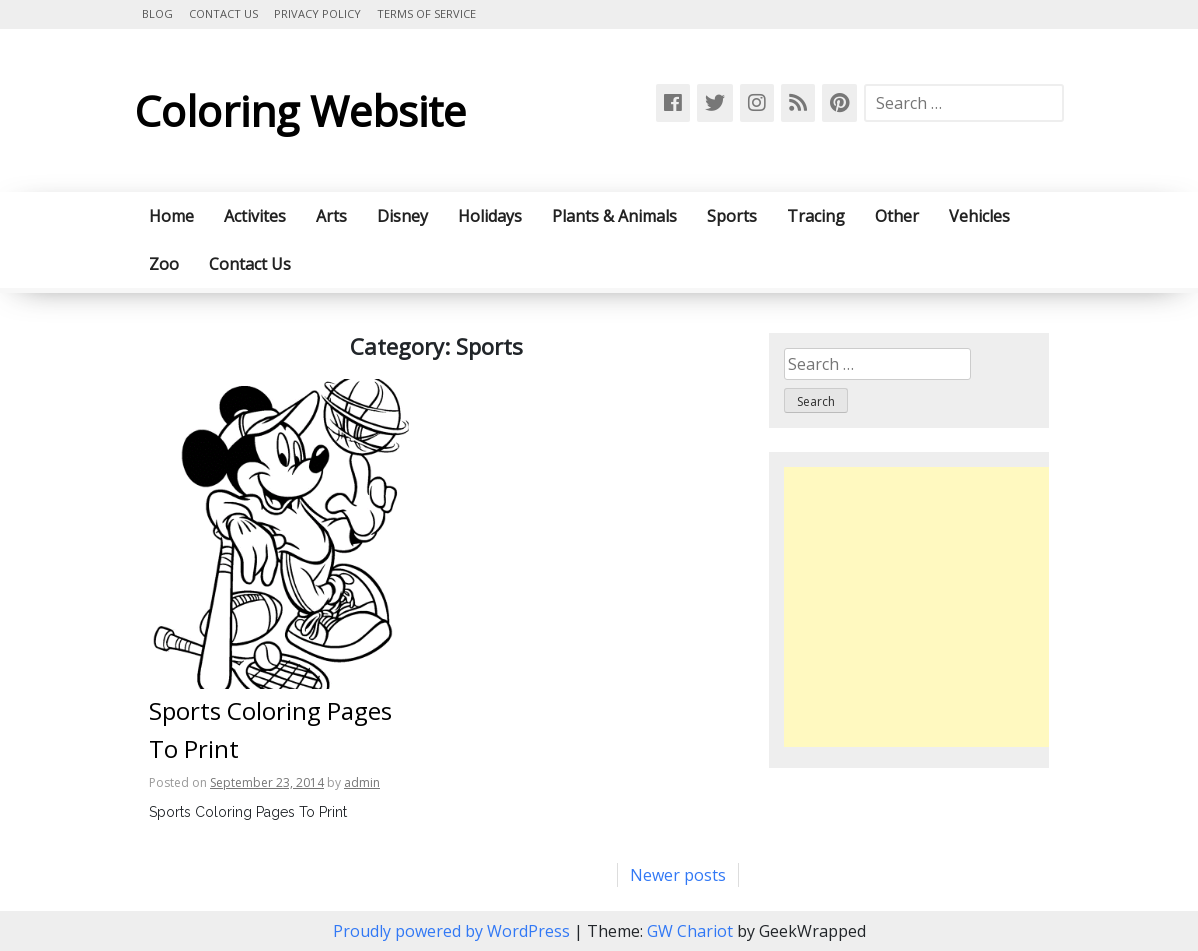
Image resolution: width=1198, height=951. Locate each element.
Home (171, 216)
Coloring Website (300, 110)
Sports (732, 216)
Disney (402, 216)
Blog (157, 13)
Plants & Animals (614, 216)
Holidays (490, 216)
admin (362, 782)
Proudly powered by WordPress (453, 931)
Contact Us (223, 13)
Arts (331, 216)
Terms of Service (426, 13)
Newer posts (678, 875)
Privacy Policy (317, 13)
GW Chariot (690, 931)
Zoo (164, 264)
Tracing (816, 216)
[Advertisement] (952, 607)
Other (897, 216)
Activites (255, 216)
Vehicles (979, 216)
